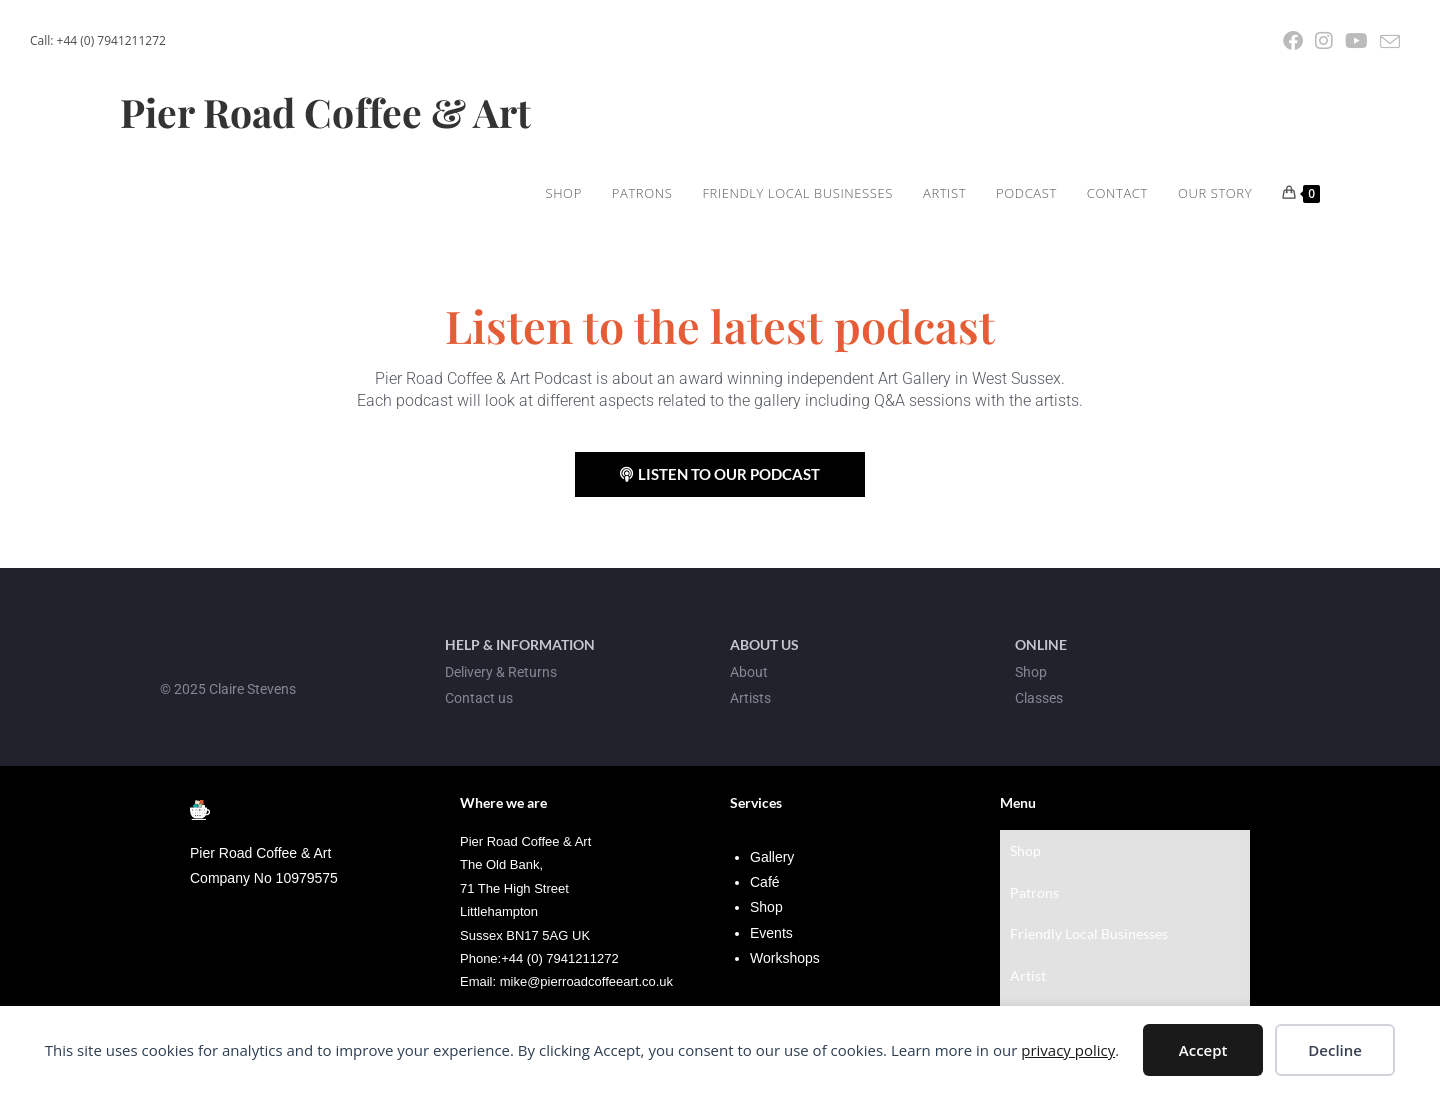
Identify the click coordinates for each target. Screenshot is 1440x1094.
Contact (1035, 961)
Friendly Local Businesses (1089, 889)
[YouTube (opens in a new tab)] (1356, 41)
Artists (750, 698)
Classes (1039, 698)
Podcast (1035, 937)
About (749, 672)
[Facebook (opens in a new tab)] (1293, 41)
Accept (1203, 1050)
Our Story (1040, 985)
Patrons (1034, 865)
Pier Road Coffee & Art (330, 112)
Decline (1335, 1050)
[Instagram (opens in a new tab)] (1324, 41)
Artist (1028, 913)
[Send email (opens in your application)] (1387, 42)
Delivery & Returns (501, 672)
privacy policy (1068, 1050)
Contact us (479, 698)
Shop (1025, 841)
